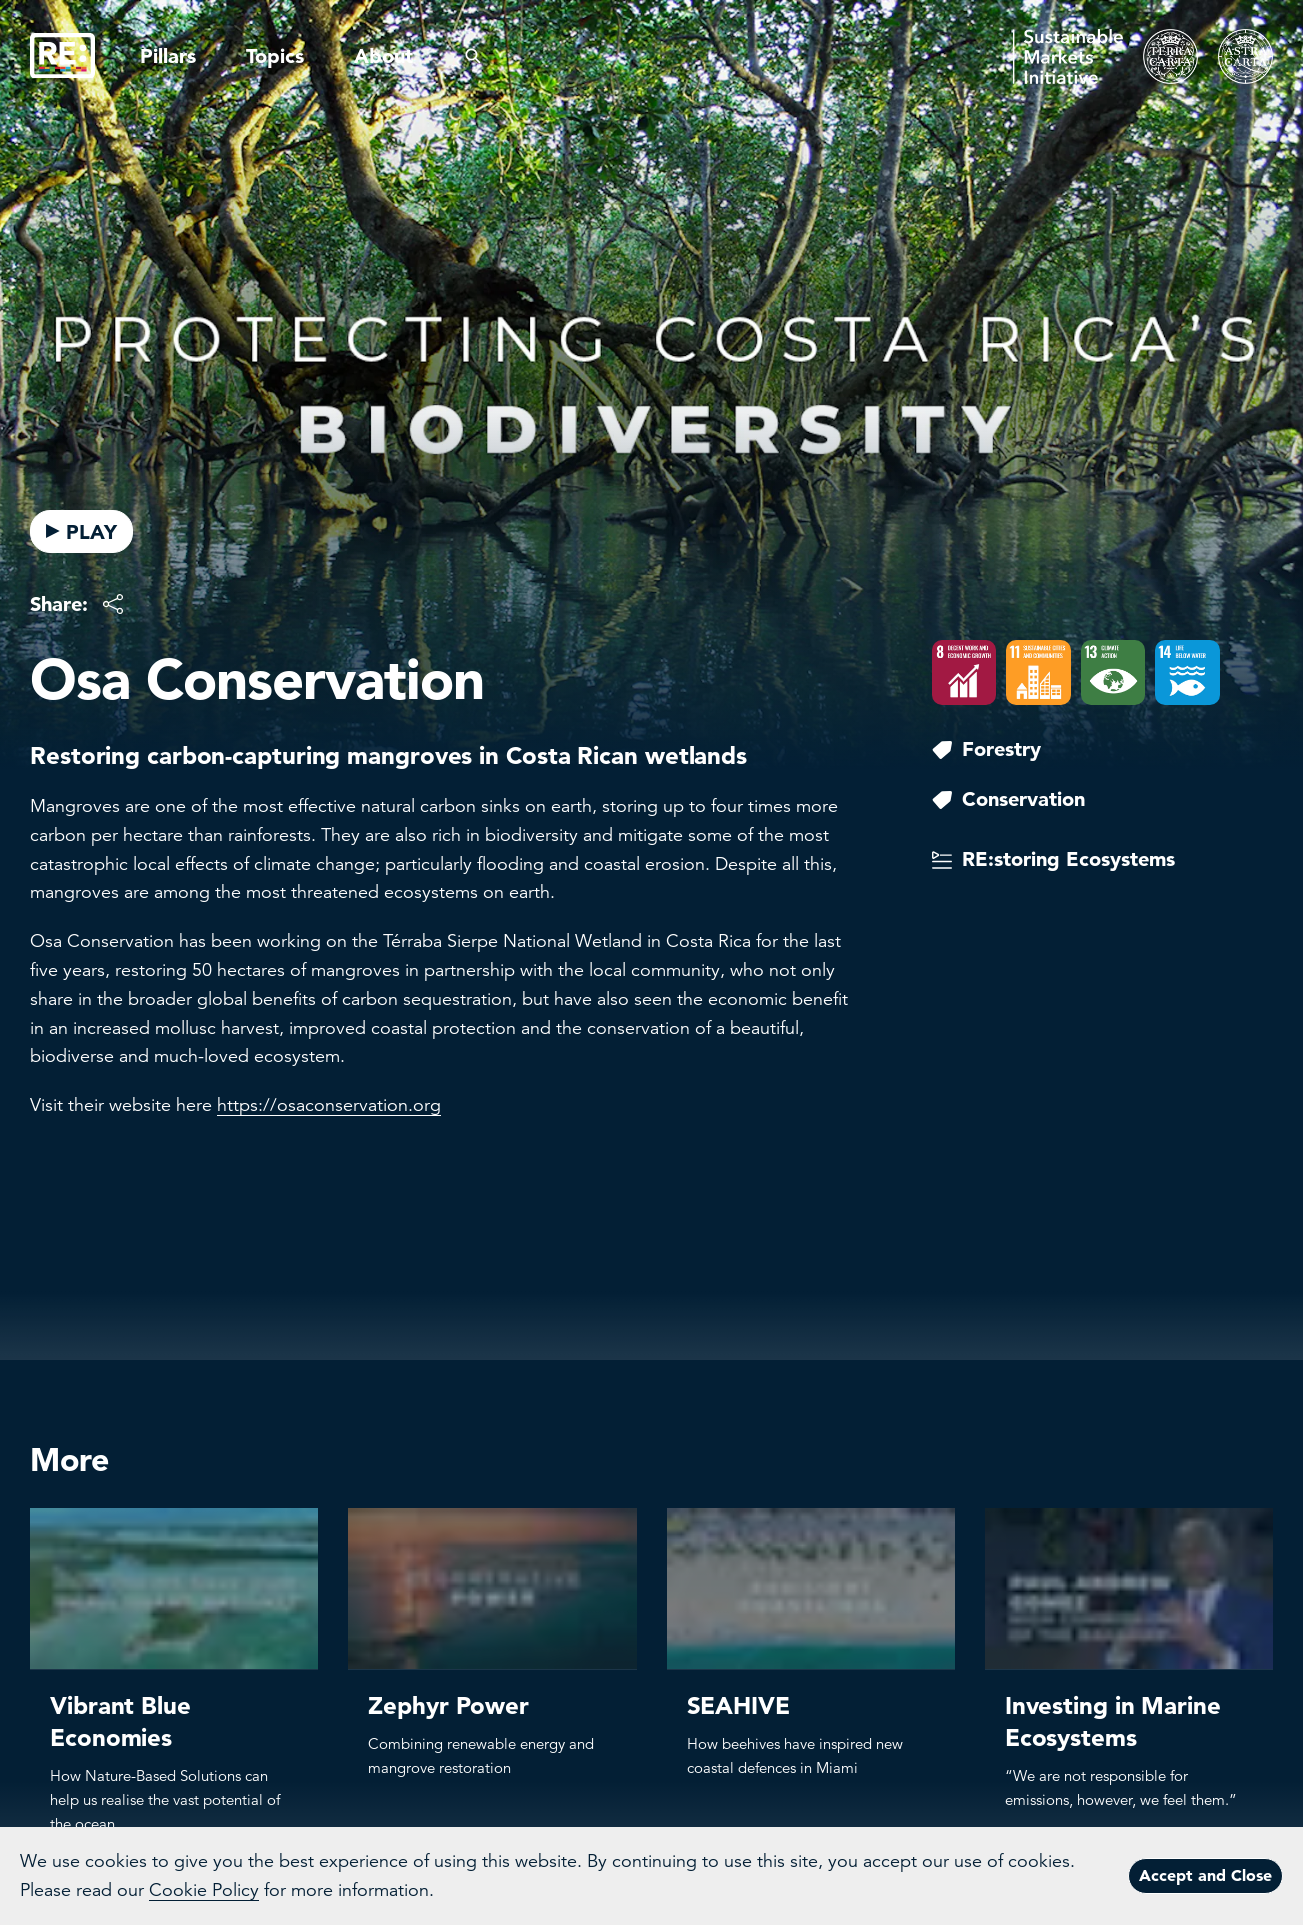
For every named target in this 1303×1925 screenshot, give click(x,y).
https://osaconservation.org (329, 1105)
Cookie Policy (204, 1890)
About (383, 56)
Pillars (168, 56)
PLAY (81, 532)
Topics (275, 56)
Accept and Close (1205, 1875)
